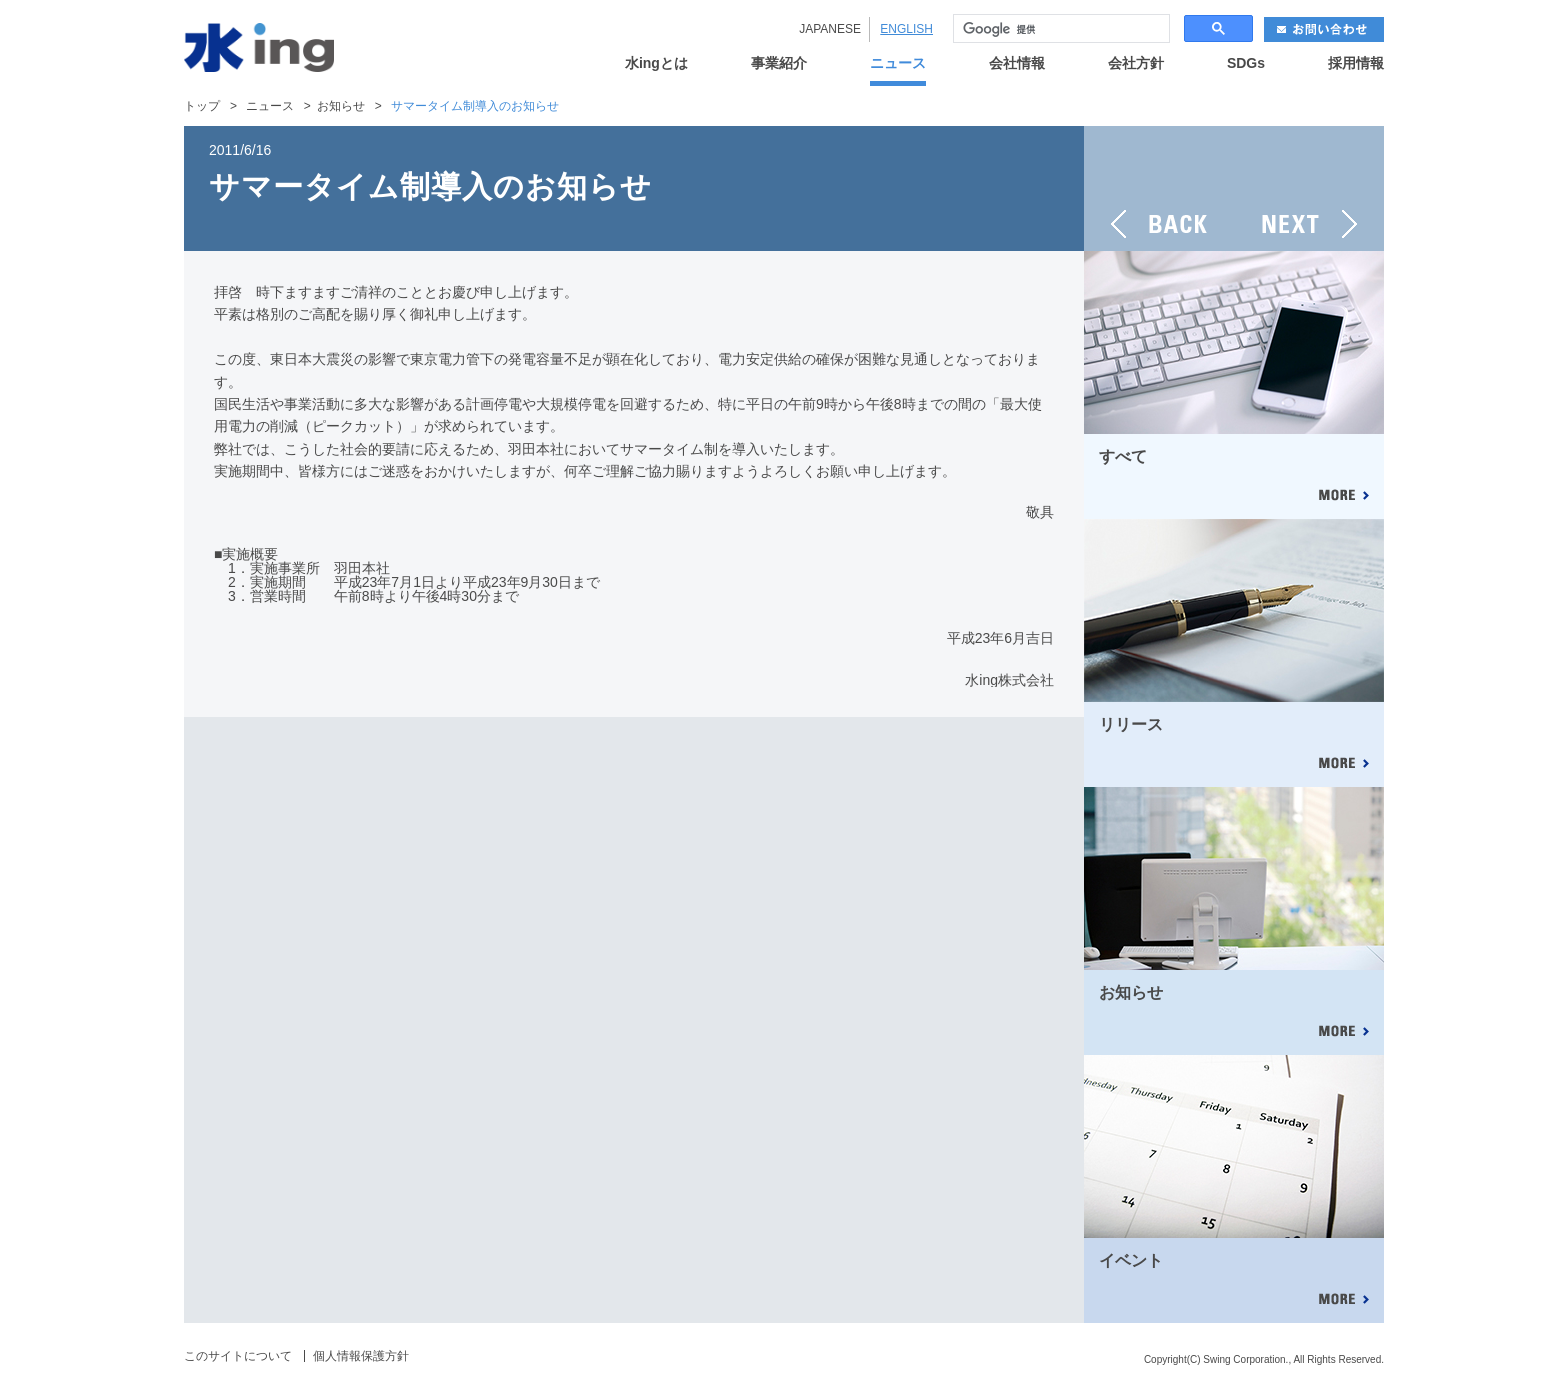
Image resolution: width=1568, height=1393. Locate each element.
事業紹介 (779, 63)
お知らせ (341, 106)
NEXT (1309, 188)
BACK (1159, 188)
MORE (1343, 496)
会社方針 (1136, 63)
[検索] (1059, 29)
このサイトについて (238, 1356)
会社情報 (1017, 63)
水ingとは (656, 63)
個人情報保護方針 (361, 1356)
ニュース (898, 63)
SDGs (1246, 63)
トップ (202, 106)
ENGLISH (906, 29)
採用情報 (1356, 63)
